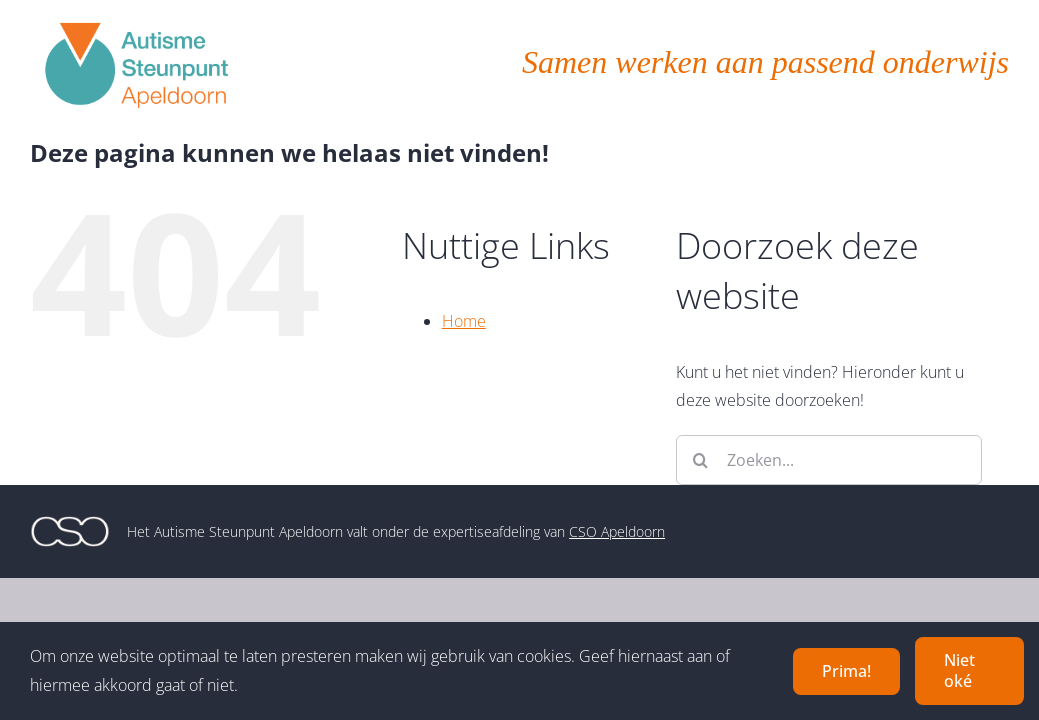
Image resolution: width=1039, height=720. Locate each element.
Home (464, 321)
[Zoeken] (701, 460)
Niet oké (959, 670)
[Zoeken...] (829, 460)
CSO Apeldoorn (617, 531)
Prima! (846, 671)
